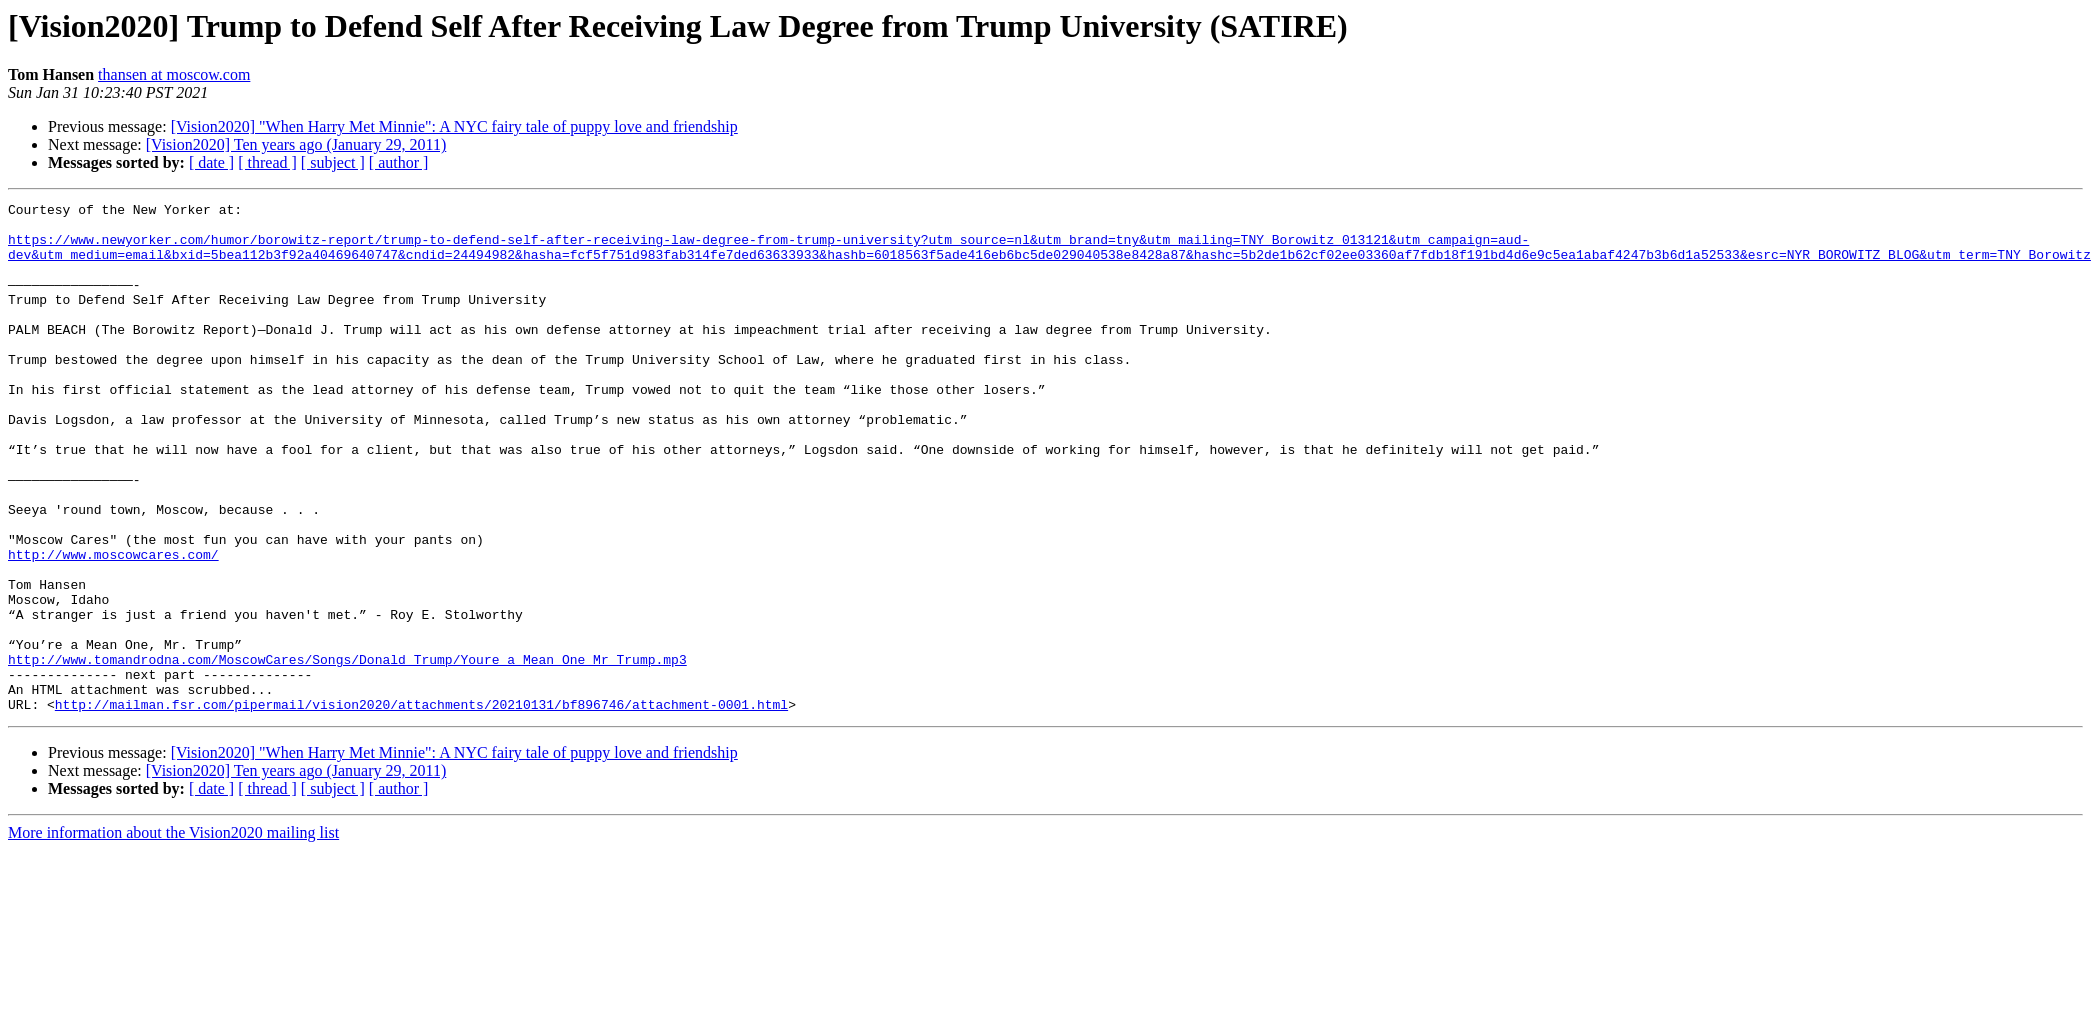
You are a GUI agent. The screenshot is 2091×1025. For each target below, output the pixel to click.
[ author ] (399, 162)
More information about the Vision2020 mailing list (173, 934)
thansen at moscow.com (174, 74)
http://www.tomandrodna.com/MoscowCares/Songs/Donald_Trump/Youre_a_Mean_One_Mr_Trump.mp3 (347, 752)
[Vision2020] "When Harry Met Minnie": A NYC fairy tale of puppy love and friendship (454, 126)
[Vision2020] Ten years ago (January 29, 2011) (296, 144)
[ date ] (211, 162)
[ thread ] (267, 162)
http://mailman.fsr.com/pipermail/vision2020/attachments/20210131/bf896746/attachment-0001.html (421, 806)
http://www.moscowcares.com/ (113, 626)
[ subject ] (333, 162)
